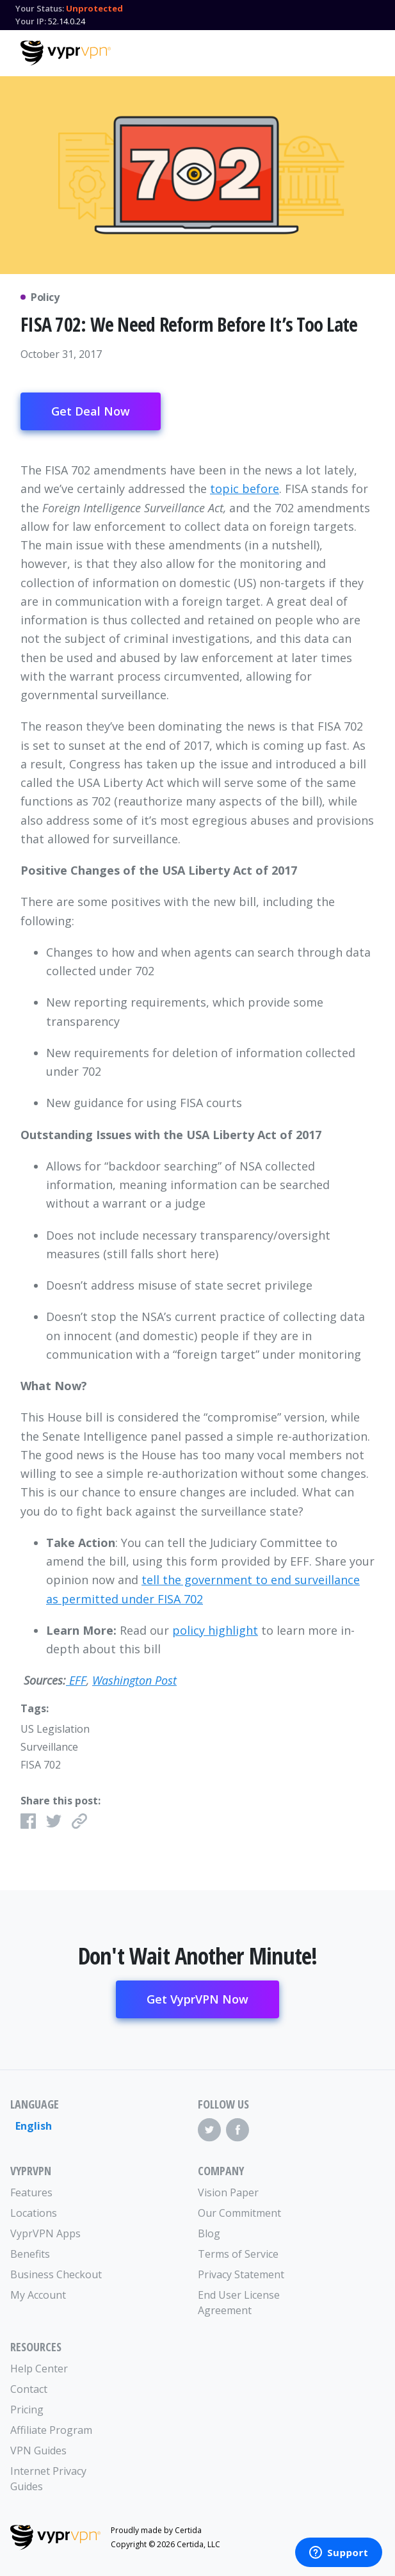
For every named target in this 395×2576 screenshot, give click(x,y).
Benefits (30, 2254)
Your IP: (30, 21)
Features (31, 2192)
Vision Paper (228, 2192)
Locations (33, 2213)
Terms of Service (238, 2254)
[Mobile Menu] (363, 51)
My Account (38, 2295)
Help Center (39, 2368)
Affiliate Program (51, 2430)
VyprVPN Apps (45, 2233)
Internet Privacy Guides (48, 2478)
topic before (244, 488)
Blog (209, 2233)
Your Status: (39, 8)
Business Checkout (56, 2274)
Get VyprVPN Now (197, 1999)
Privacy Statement (241, 2274)
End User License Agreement (239, 2302)
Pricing (27, 2409)
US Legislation (55, 1729)
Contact (28, 2389)
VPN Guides (38, 2450)
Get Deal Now (90, 411)
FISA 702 (40, 1765)
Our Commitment (239, 2213)
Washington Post (134, 1680)
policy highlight (215, 1630)
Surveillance (49, 1747)
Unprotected (94, 8)
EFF (76, 1680)
